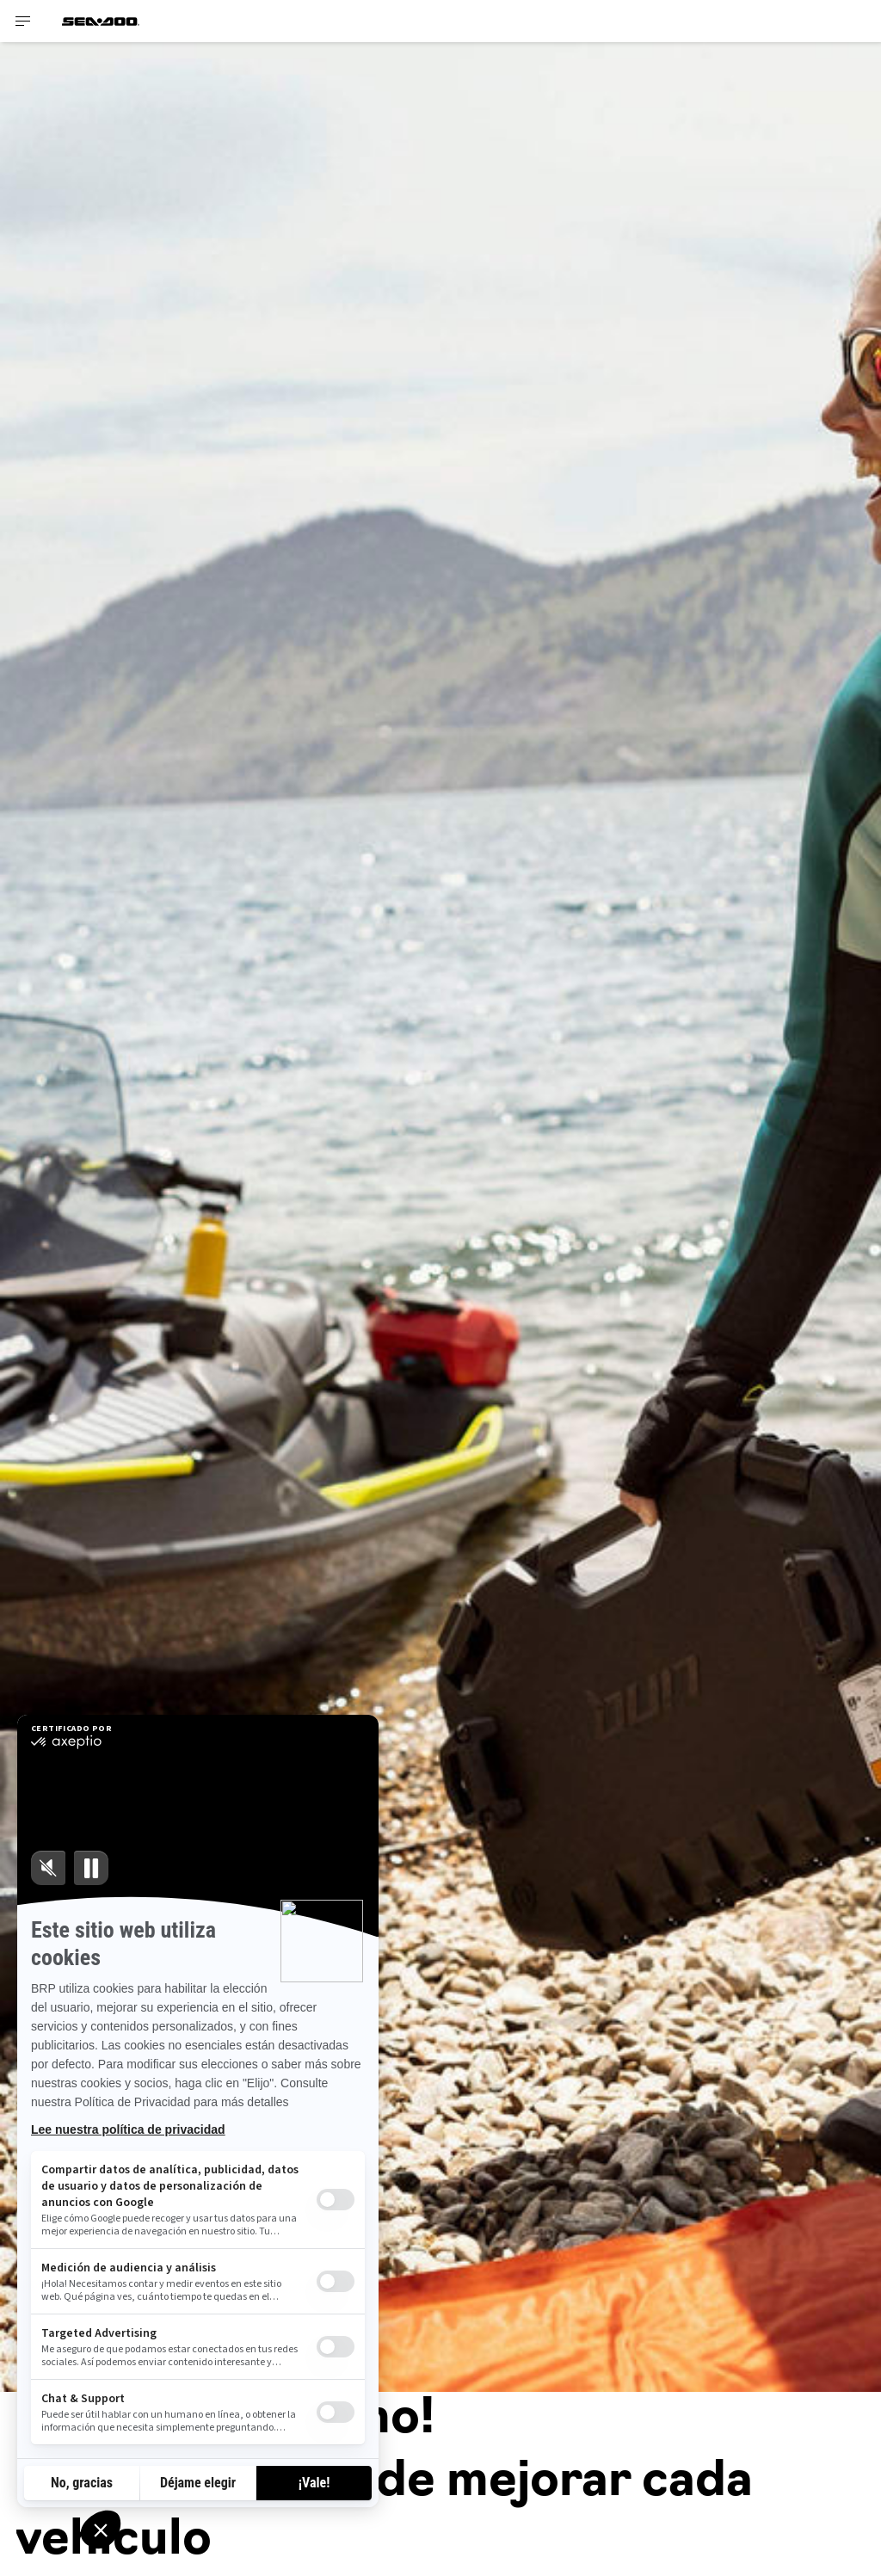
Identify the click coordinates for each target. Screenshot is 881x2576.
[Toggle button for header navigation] (23, 21)
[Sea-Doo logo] (100, 21)
